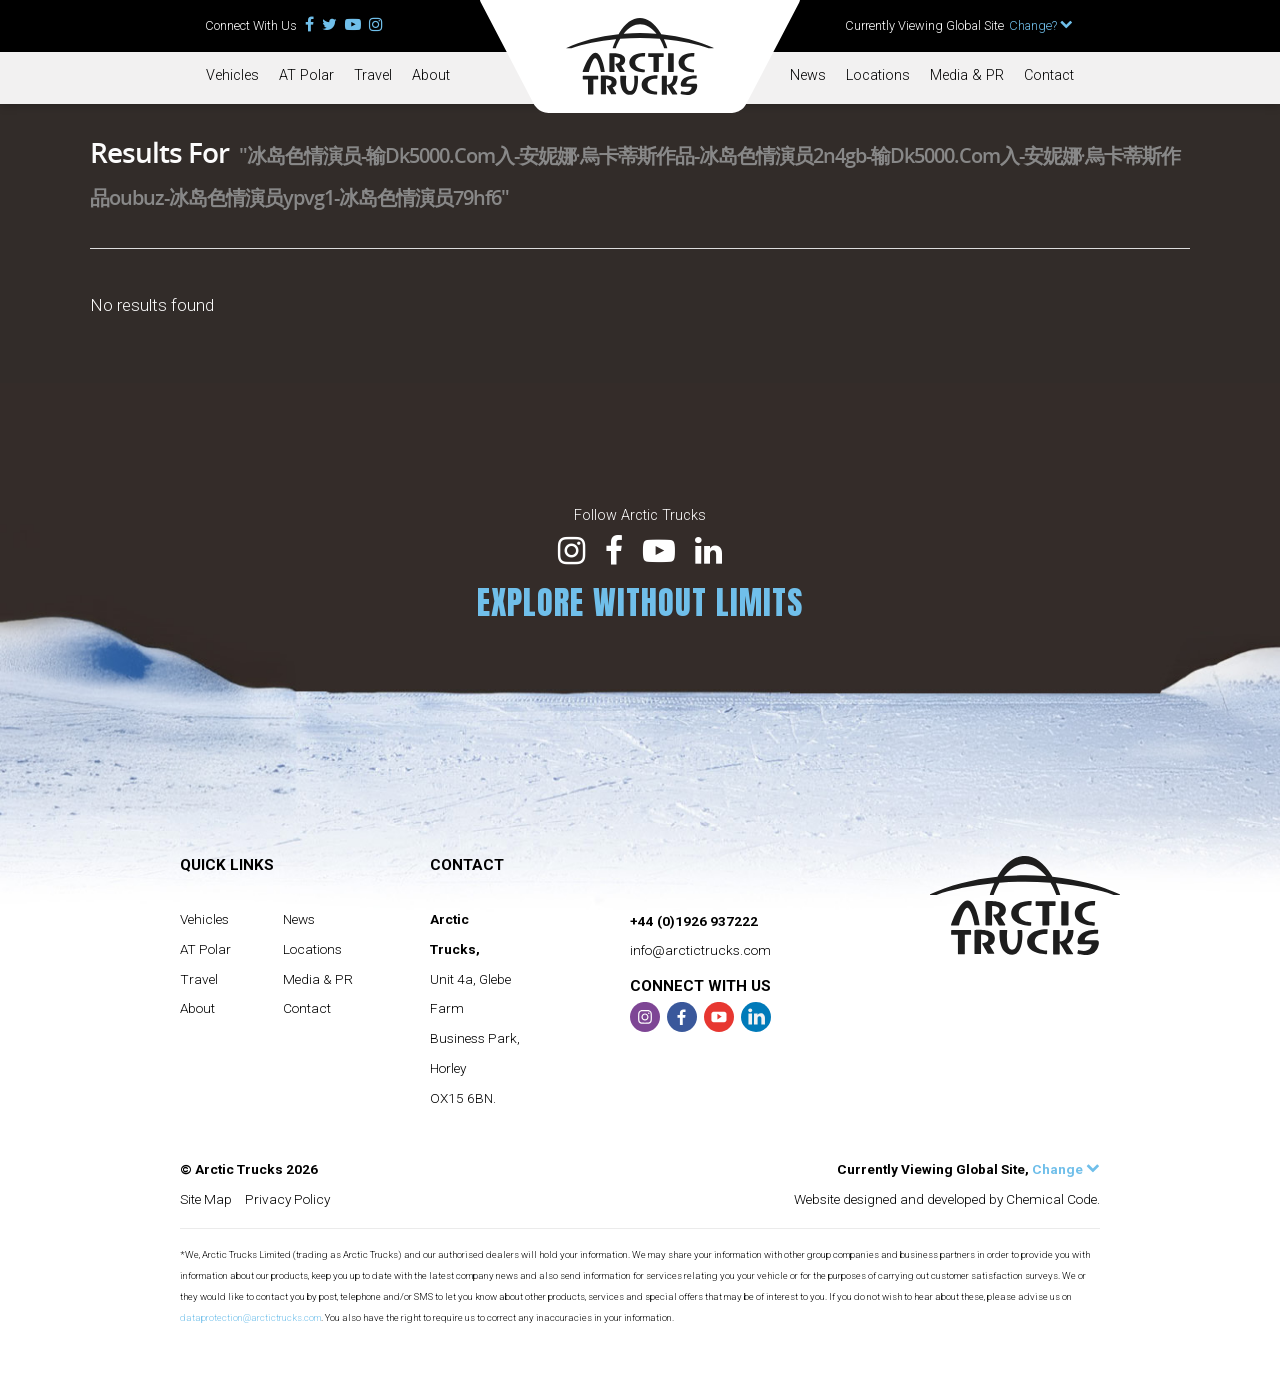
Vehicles (232, 75)
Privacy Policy (287, 1199)
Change (1066, 1169)
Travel (373, 75)
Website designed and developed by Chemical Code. (947, 1199)
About (431, 75)
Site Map (206, 1199)
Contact (1049, 75)
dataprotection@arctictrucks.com (250, 1317)
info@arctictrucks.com (700, 950)
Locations (878, 75)
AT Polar (306, 75)
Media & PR (967, 75)
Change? (1041, 25)
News (808, 75)
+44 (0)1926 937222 (694, 921)
